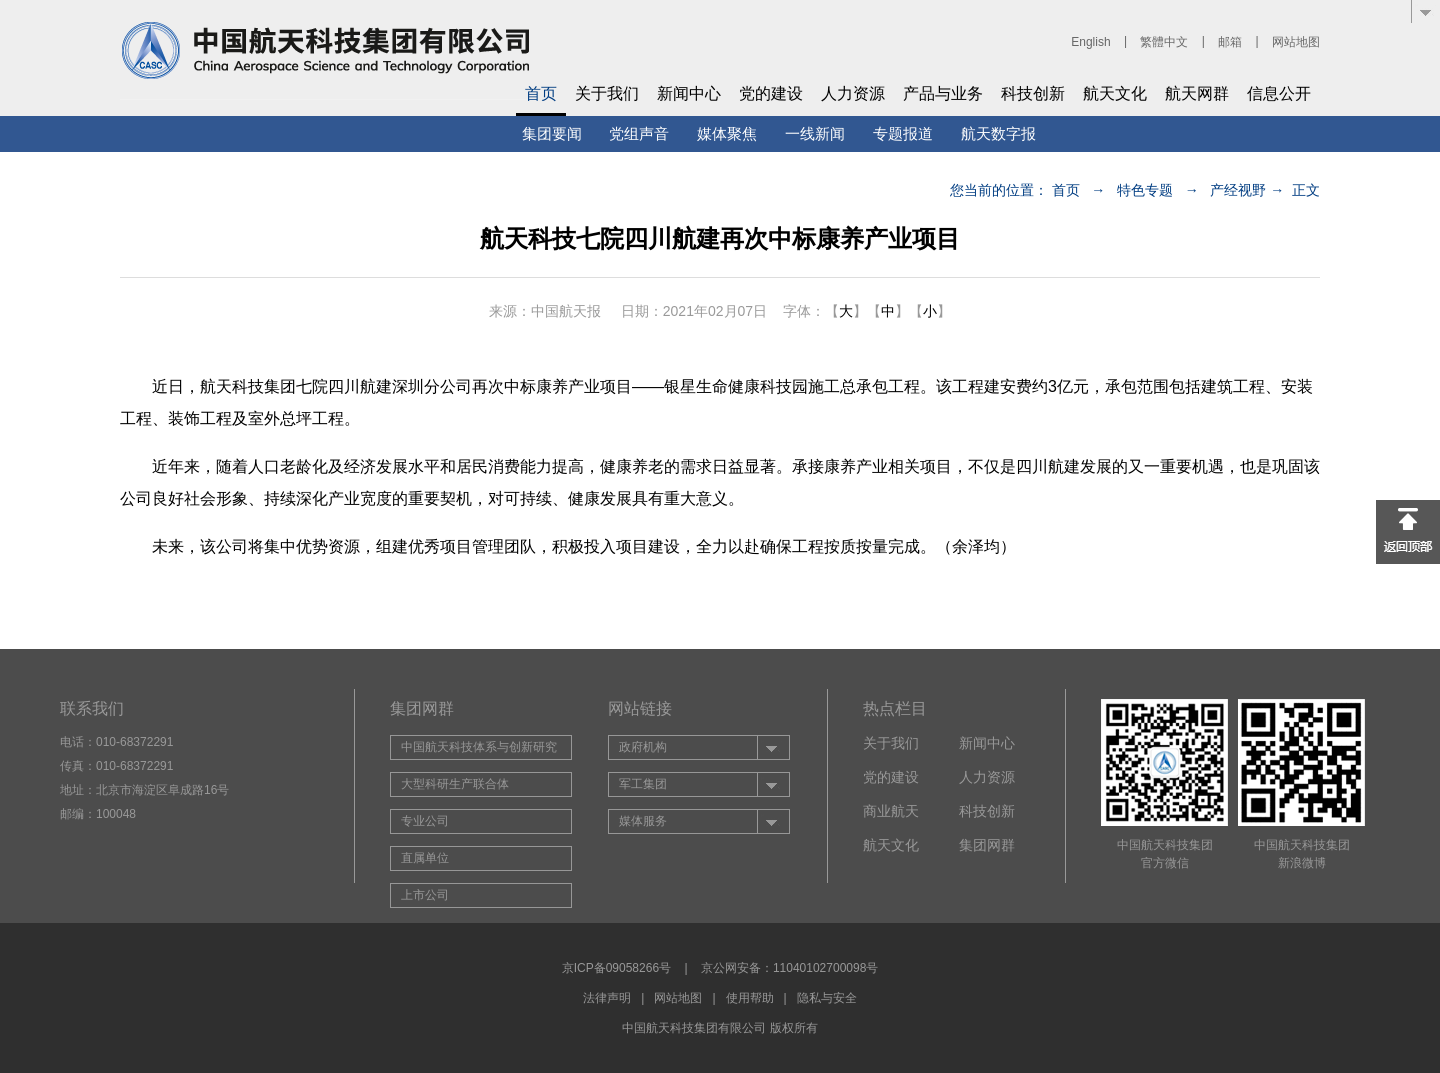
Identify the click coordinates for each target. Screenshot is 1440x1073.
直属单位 (425, 858)
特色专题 (1145, 190)
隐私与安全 (827, 998)
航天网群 (1197, 93)
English (1090, 42)
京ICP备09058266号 (616, 968)
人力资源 (853, 93)
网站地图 (1296, 42)
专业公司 (425, 821)
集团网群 (987, 845)
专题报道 (903, 133)
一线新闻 (815, 133)
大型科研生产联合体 (455, 784)
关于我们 (607, 93)
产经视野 (1238, 190)
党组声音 (639, 133)
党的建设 (771, 93)
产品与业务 (943, 93)
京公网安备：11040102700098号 (789, 968)
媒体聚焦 (727, 133)
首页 (541, 93)
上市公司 (425, 895)
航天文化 (1115, 93)
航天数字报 (998, 133)
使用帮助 (750, 998)
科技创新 (1033, 93)
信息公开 (1279, 93)
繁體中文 (1164, 42)
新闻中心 (689, 93)
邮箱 (1230, 42)
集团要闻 (552, 133)
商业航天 (891, 811)
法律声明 (607, 998)
